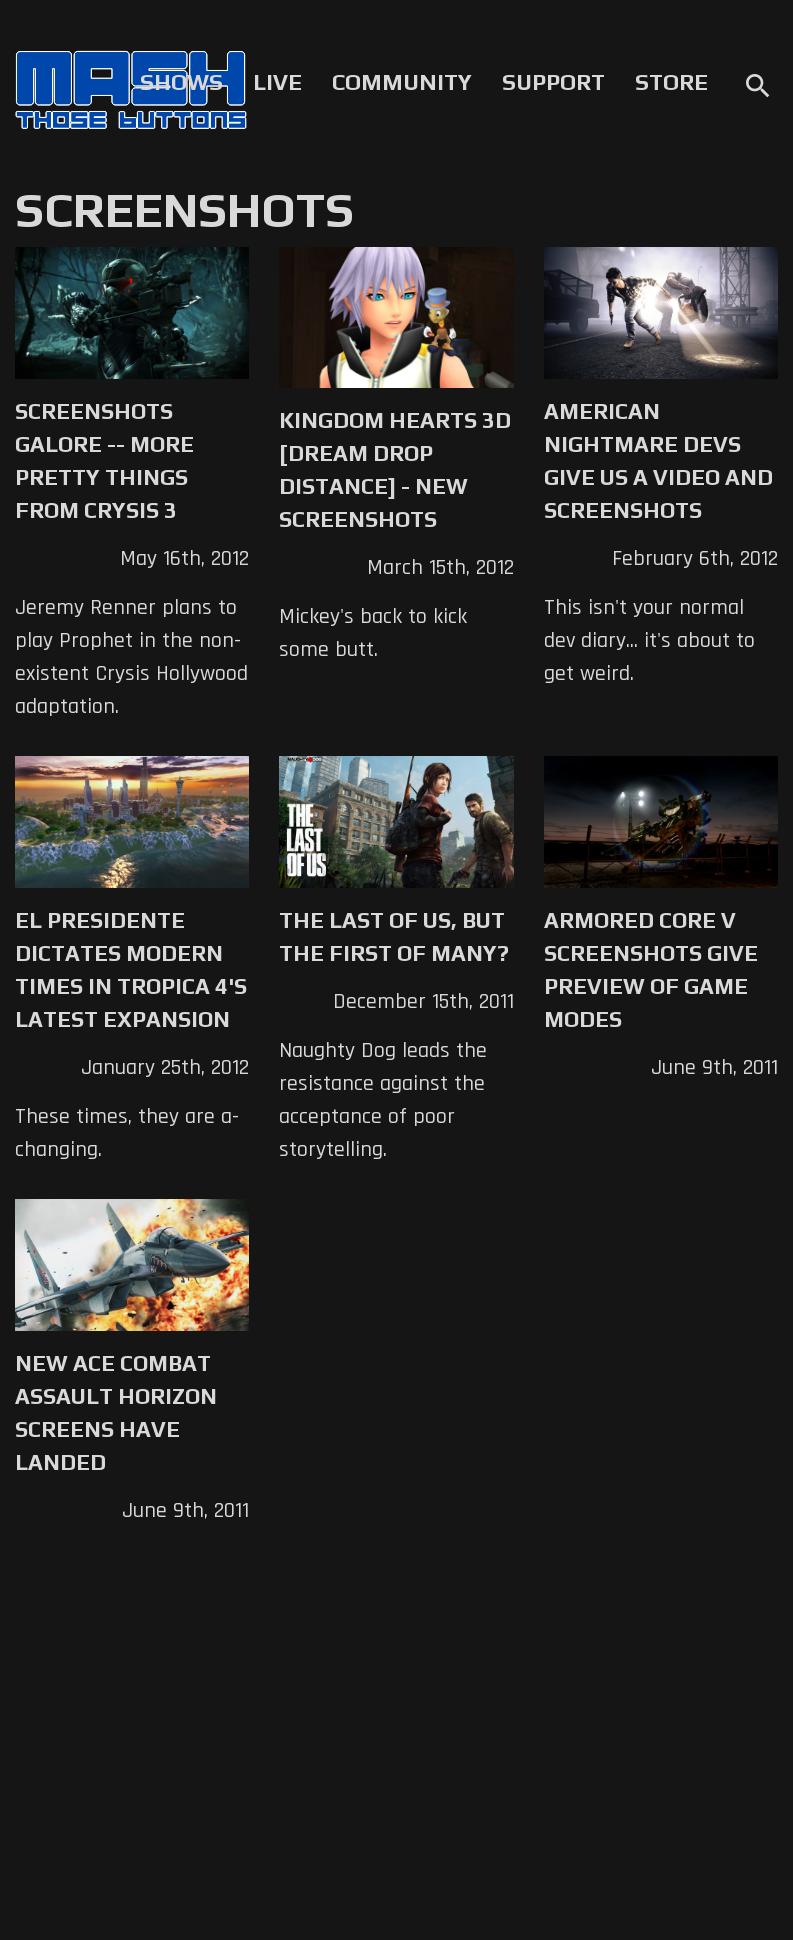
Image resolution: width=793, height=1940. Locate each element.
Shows (181, 82)
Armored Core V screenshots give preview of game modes (651, 969)
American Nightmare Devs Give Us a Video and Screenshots (658, 460)
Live (277, 82)
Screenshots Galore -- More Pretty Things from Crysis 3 (104, 460)
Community (402, 82)
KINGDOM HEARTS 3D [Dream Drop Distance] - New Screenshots (395, 469)
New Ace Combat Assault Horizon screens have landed (116, 1412)
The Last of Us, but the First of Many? (394, 936)
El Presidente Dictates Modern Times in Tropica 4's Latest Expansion (131, 969)
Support (553, 82)
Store (671, 82)
